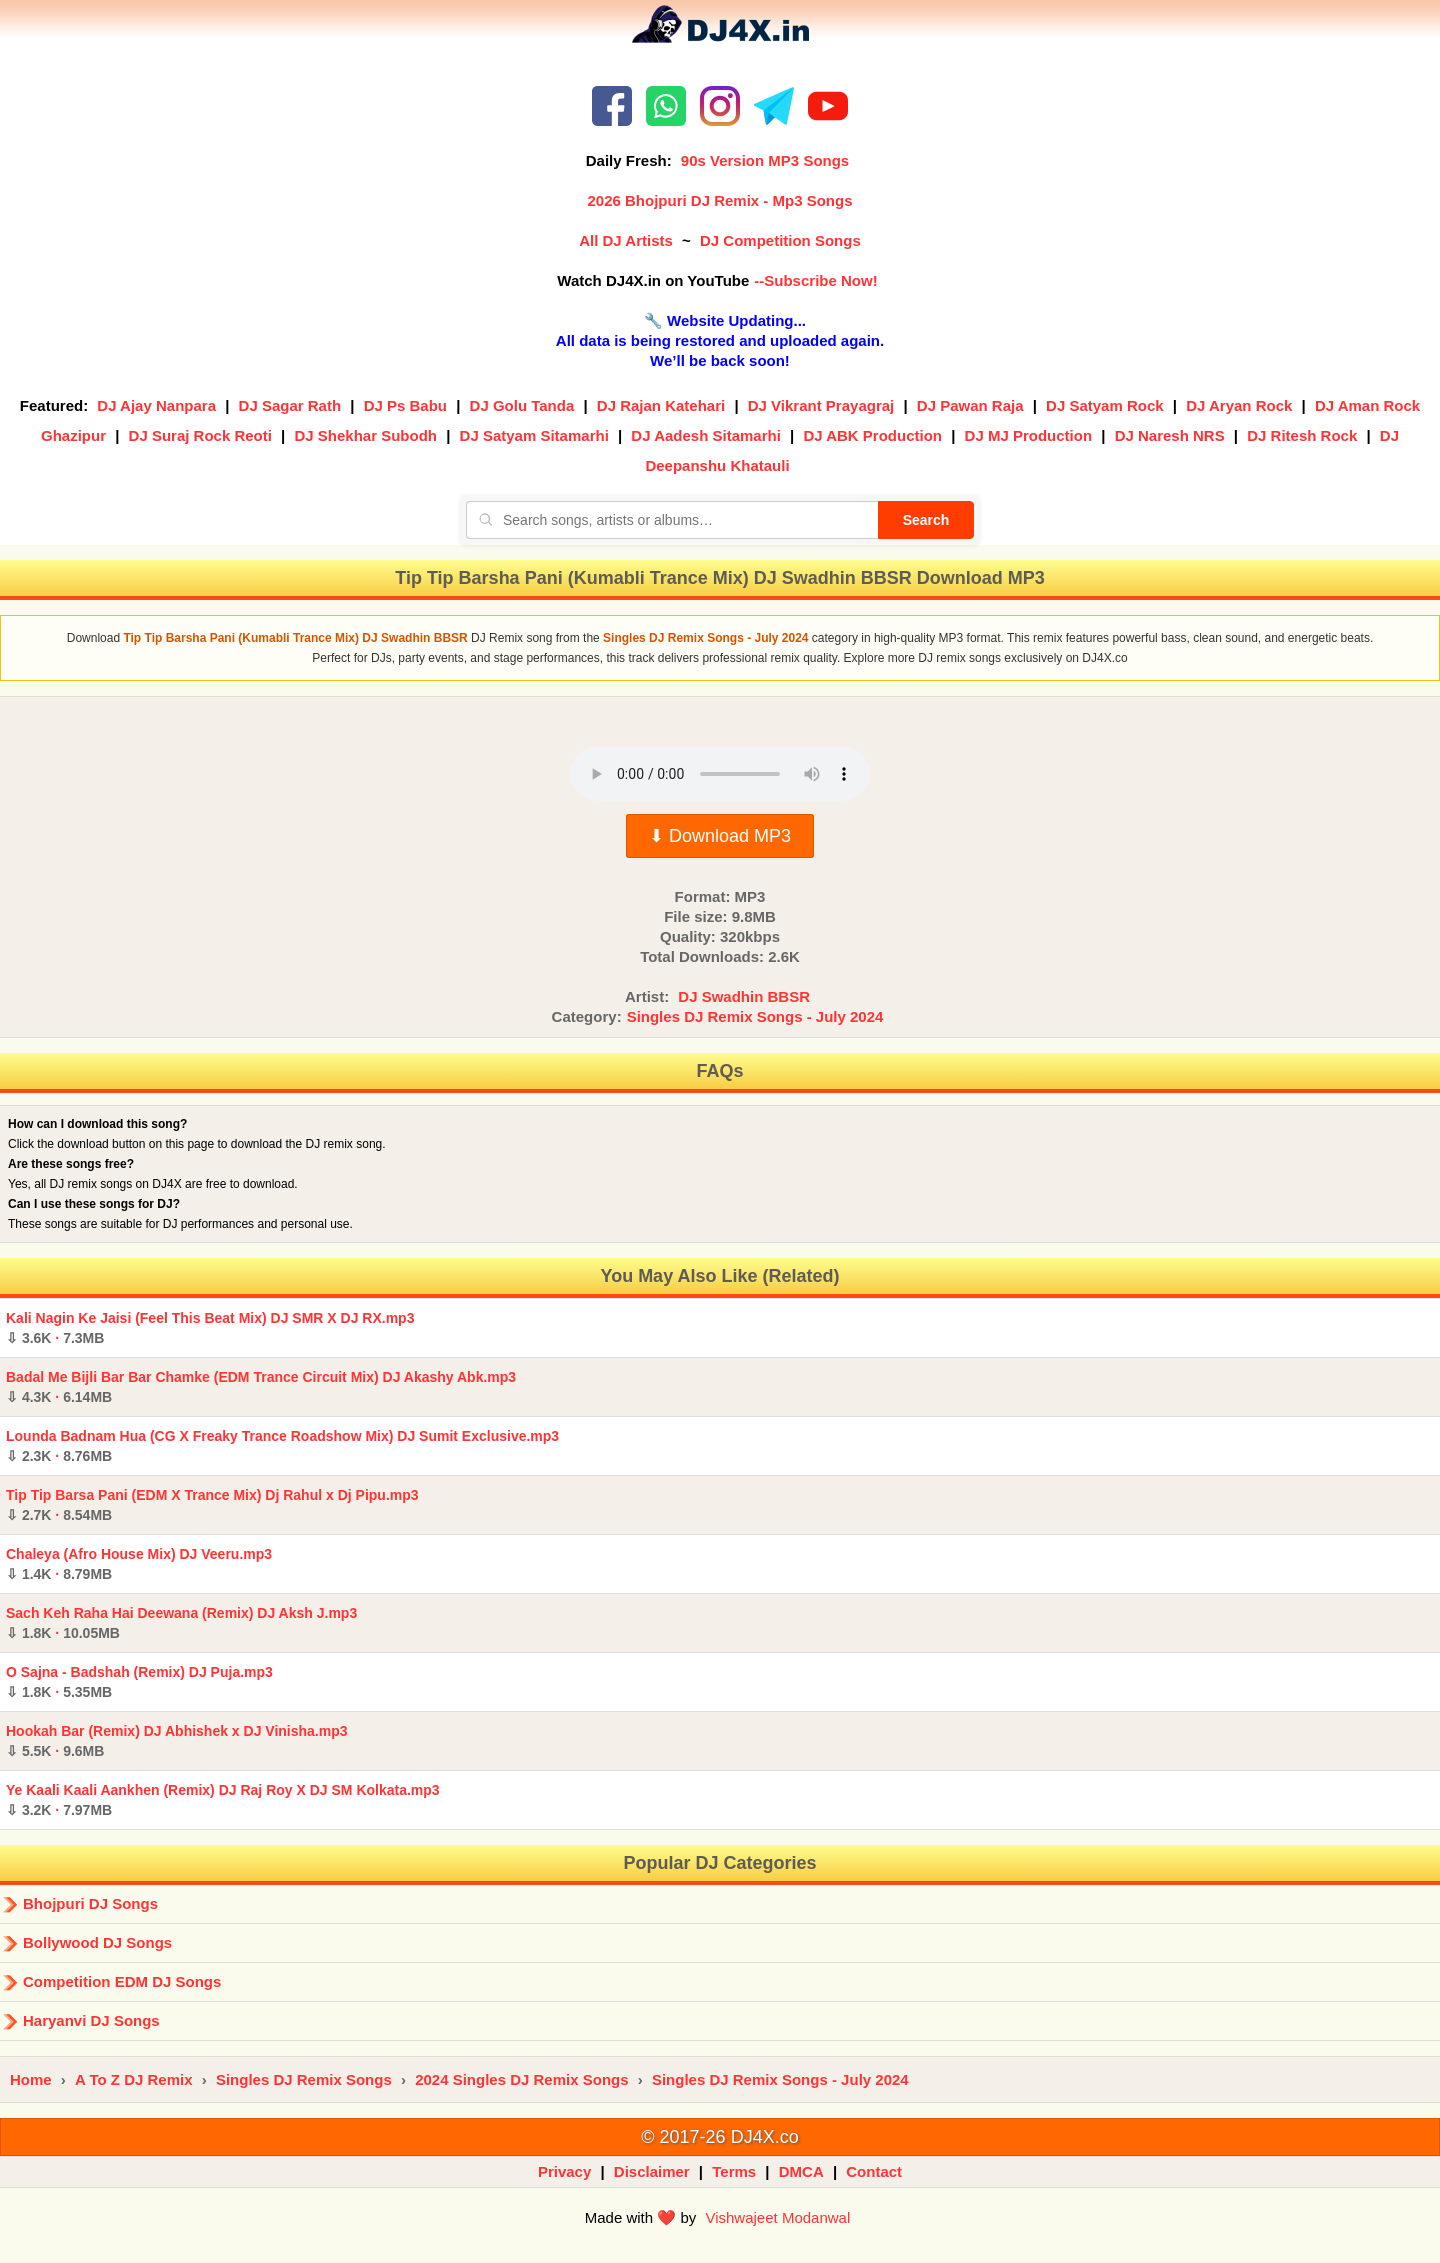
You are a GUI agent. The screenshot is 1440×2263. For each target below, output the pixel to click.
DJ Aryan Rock (1239, 405)
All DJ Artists (626, 240)
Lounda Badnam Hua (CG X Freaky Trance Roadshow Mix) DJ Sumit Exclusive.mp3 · (282, 1446)
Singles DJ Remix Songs (304, 2079)
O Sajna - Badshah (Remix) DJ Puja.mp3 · (139, 1682)
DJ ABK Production (872, 435)
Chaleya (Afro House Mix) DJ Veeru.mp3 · (139, 1564)
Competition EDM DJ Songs (122, 1981)
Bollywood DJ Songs (97, 1942)
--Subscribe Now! (815, 280)
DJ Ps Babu (405, 405)
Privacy (564, 2171)
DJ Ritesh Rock (1302, 435)
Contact (874, 2171)
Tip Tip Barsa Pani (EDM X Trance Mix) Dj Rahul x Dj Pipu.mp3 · (212, 1505)
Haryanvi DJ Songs (91, 2020)
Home (31, 2079)
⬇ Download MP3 (720, 836)
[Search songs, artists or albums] (672, 520)
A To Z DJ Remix (134, 2079)
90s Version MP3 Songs (765, 160)
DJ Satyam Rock (1105, 405)
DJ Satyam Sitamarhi (534, 435)
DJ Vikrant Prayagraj (821, 405)
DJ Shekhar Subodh (365, 435)
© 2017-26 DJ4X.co (719, 2137)
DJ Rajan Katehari (661, 405)
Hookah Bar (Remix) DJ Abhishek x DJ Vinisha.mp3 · (177, 1741)
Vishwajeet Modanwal (777, 2217)
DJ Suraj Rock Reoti (200, 435)
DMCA (801, 2171)
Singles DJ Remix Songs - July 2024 (755, 1016)
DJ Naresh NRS (1170, 435)
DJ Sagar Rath (290, 405)
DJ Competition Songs (780, 240)
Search (926, 520)
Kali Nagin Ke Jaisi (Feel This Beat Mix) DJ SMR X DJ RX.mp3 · (210, 1328)
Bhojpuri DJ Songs (90, 1903)
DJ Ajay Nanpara (156, 405)
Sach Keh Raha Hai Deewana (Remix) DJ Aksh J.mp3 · (181, 1623)
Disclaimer (652, 2171)
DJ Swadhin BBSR (744, 996)
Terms (734, 2171)
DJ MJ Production (1029, 435)
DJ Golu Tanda (522, 405)
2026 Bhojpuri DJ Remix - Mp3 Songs (719, 200)
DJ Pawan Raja (970, 405)
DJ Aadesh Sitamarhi (706, 435)
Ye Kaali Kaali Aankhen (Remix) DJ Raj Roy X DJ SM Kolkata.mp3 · (223, 1800)
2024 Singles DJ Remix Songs (521, 2079)
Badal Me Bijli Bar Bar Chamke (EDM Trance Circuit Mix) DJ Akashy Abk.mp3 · (261, 1387)
